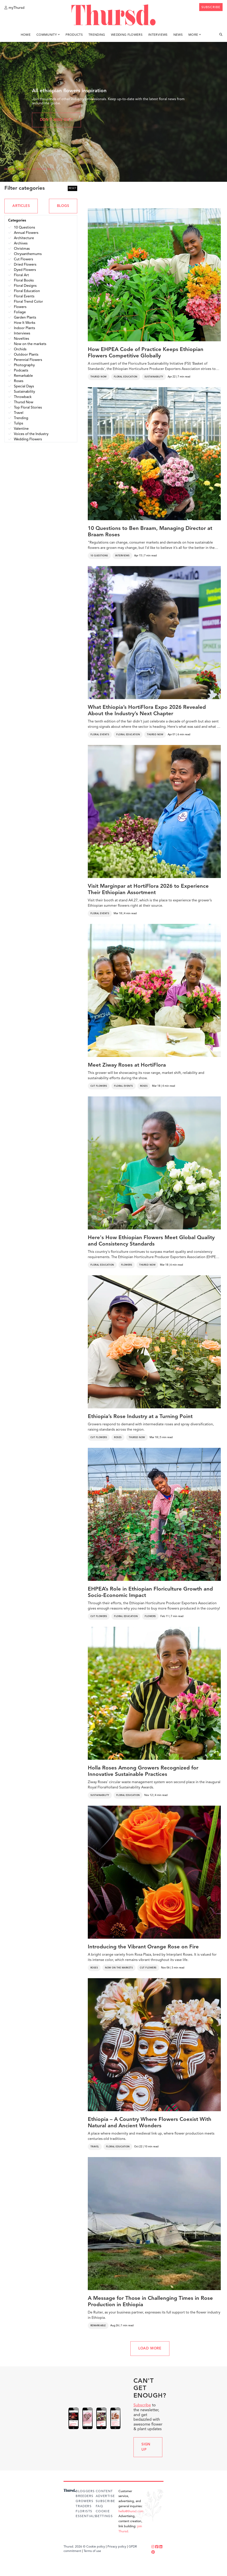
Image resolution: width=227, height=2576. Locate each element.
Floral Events (99, 735)
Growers (84, 2501)
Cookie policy (95, 2546)
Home (26, 34)
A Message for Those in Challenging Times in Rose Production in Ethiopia (150, 2302)
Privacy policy (116, 2546)
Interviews (158, 34)
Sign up (145, 2447)
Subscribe (142, 2405)
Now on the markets (119, 1968)
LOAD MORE (149, 2348)
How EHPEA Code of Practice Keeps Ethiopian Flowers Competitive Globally (145, 353)
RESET (72, 188)
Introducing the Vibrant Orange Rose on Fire (143, 1947)
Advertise (105, 2496)
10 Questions (99, 556)
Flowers (126, 1265)
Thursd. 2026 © (74, 2546)
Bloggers (85, 2491)
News (178, 34)
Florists (84, 2511)
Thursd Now (98, 377)
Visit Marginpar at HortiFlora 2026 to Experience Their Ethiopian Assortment (148, 889)
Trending (96, 34)
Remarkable (98, 2326)
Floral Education (125, 377)
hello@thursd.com (130, 2511)
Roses (144, 1086)
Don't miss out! (56, 120)
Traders (84, 2506)
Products (74, 34)
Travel (94, 2147)
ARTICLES (21, 206)
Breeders (84, 2496)
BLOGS (63, 206)
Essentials (86, 2516)
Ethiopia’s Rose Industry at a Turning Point (140, 1416)
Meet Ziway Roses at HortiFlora (127, 1065)
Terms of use (92, 2551)
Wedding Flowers (127, 34)
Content (104, 2491)
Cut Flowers (98, 1086)
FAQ (99, 2506)
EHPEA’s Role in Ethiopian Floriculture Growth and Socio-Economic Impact (150, 1592)
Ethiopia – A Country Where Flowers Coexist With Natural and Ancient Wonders (149, 2123)
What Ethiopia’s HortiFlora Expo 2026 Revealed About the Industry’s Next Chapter (147, 711)
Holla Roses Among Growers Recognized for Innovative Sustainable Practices (143, 1771)
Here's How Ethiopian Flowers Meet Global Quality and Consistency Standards (151, 1241)
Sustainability (153, 377)
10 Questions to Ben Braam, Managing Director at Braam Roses (150, 532)
